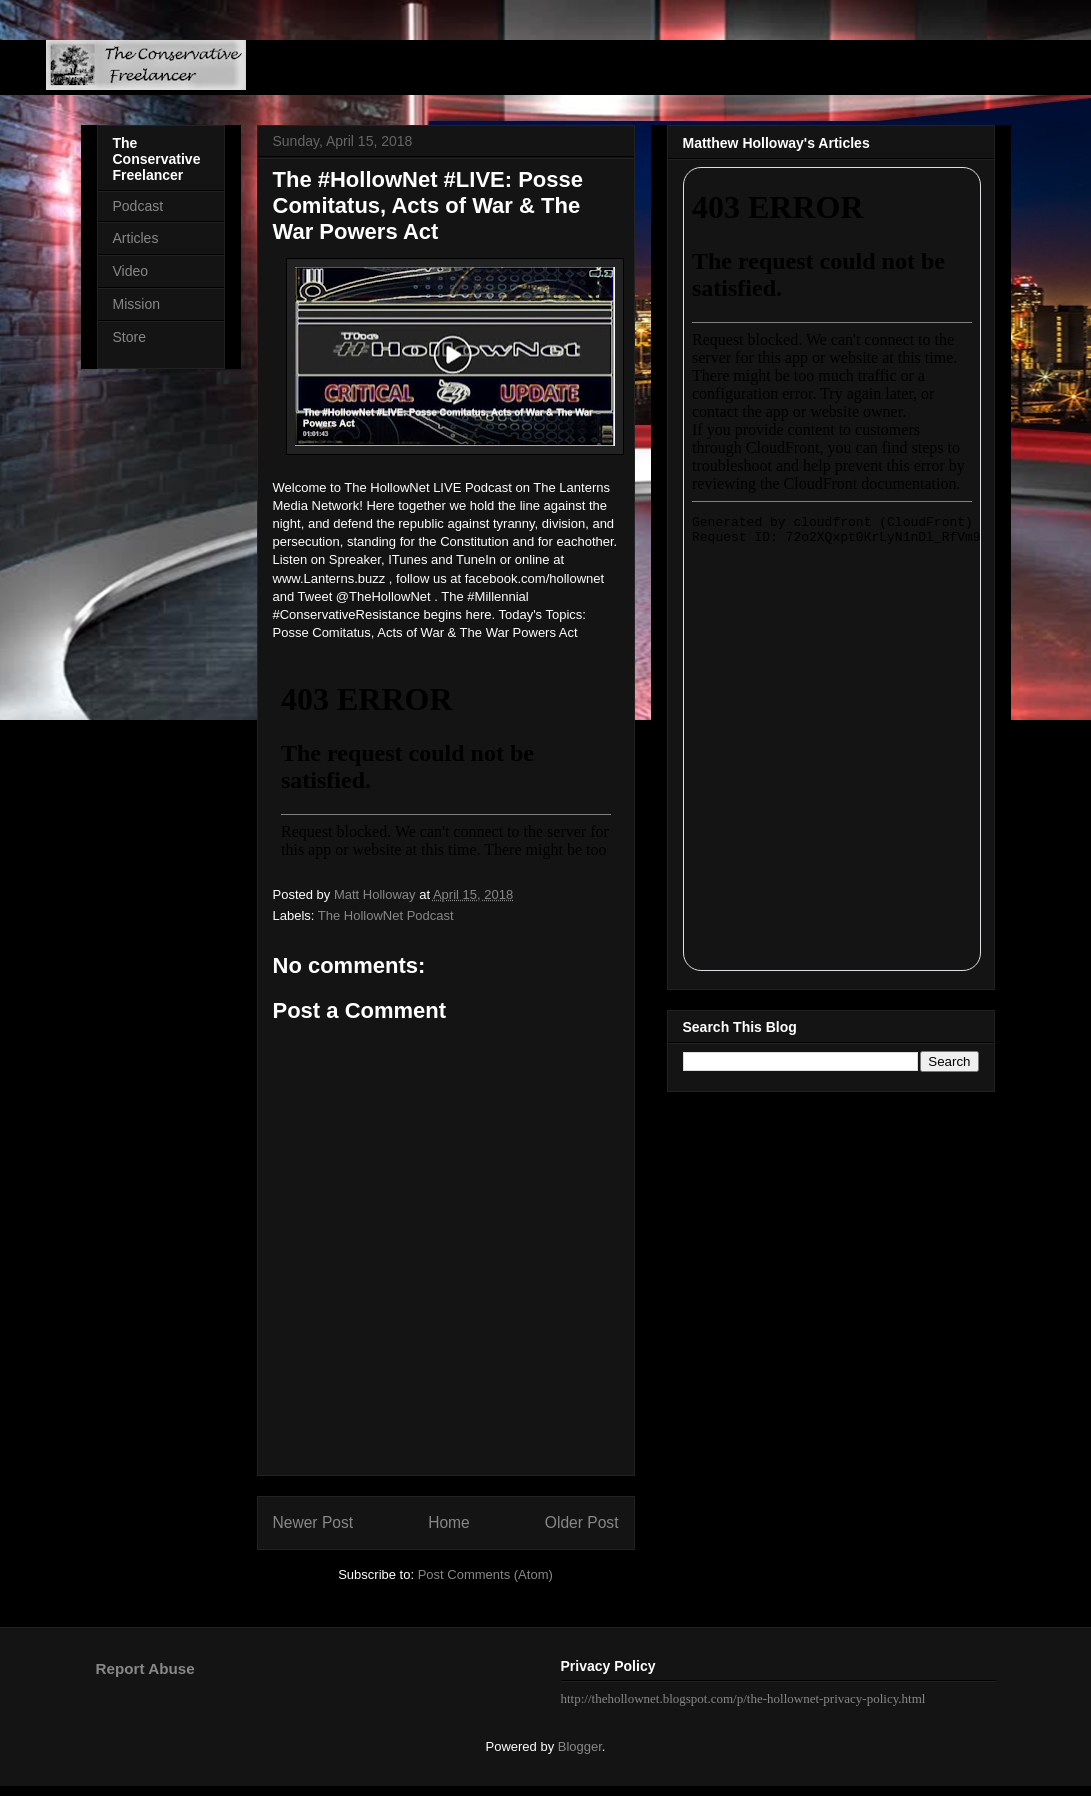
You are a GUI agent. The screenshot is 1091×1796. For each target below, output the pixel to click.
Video (131, 271)
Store (129, 337)
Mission (136, 304)
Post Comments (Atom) (485, 1574)
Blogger (580, 1746)
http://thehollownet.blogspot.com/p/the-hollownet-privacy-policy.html (743, 1698)
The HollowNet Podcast (386, 915)
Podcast (138, 206)
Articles (136, 238)
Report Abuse (145, 1668)
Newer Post (313, 1522)
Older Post (582, 1522)
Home (449, 1522)
